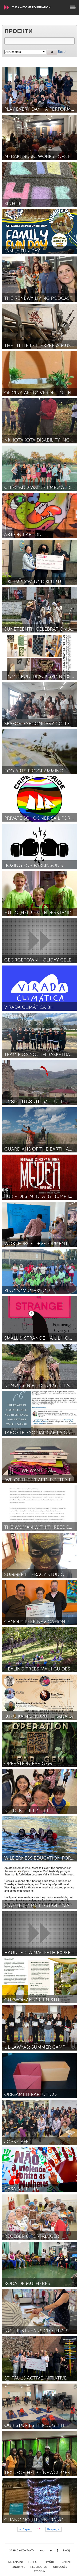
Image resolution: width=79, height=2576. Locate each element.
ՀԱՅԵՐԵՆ (18, 2566)
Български (15, 2562)
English (33, 2562)
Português (59, 2566)
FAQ (42, 2550)
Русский (39, 2571)
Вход (66, 2550)
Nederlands (38, 2566)
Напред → (53, 2529)
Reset (62, 52)
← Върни (25, 2529)
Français (65, 2562)
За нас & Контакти (22, 2550)
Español (48, 2562)
